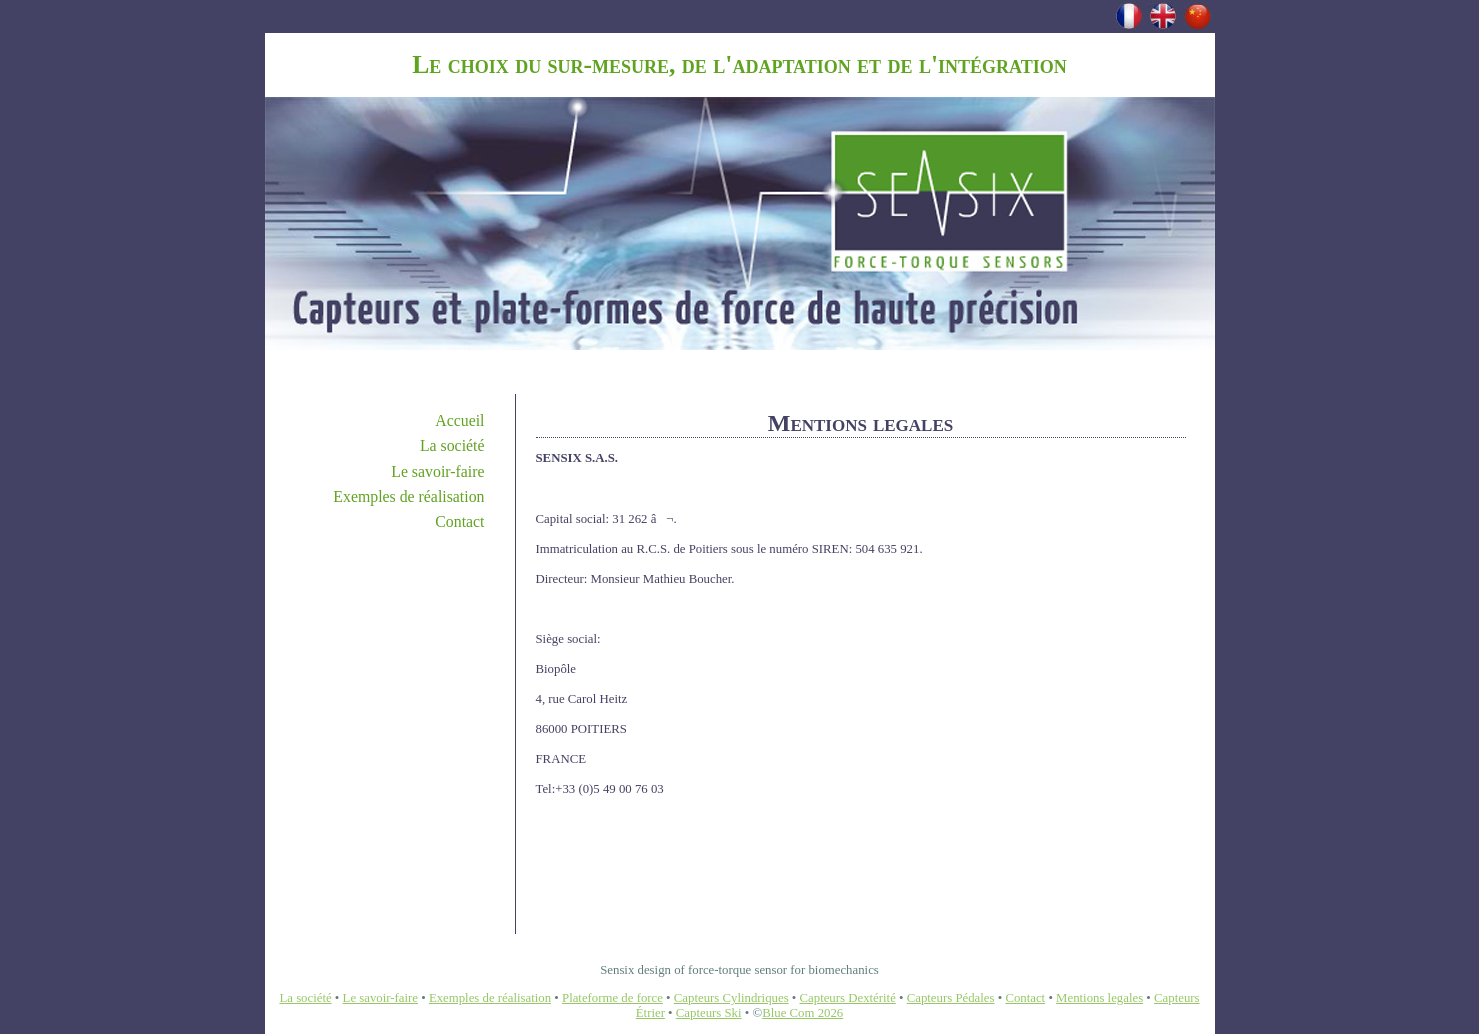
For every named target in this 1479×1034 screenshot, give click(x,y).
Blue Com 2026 (802, 1013)
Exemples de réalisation (408, 496)
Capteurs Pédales (951, 998)
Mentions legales (1099, 998)
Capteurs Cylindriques (731, 998)
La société (452, 445)
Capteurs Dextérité (848, 998)
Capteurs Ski (709, 1013)
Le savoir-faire (437, 471)
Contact (459, 521)
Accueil (459, 420)
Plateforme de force (612, 998)
